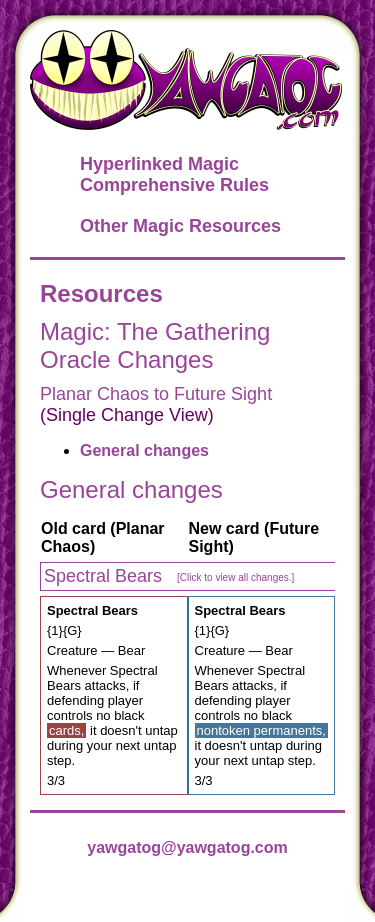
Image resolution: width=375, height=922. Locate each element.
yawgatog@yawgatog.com (187, 847)
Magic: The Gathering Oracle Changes (155, 345)
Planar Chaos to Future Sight (156, 394)
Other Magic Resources (180, 226)
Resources (101, 293)
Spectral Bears (169, 576)
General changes (144, 450)
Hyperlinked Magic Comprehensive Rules (174, 174)
